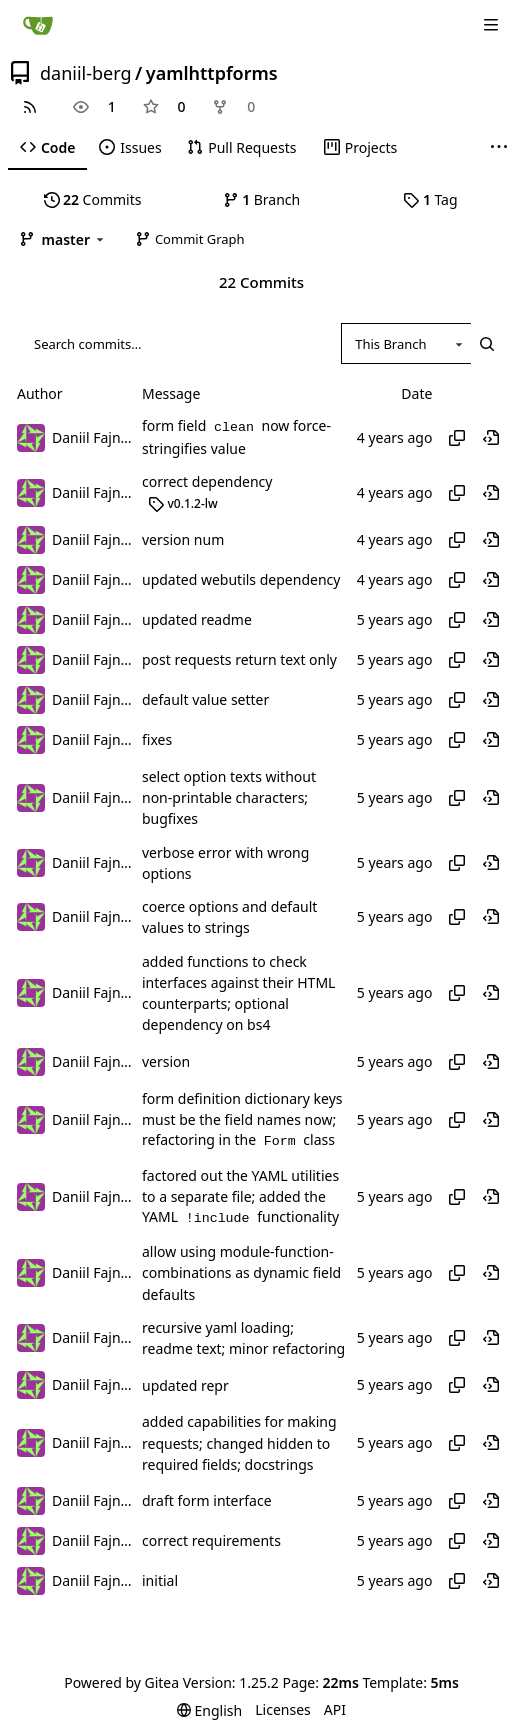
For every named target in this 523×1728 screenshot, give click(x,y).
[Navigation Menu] (493, 24)
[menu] (209, 1710)
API (335, 1709)
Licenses (283, 1709)
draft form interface (207, 1501)
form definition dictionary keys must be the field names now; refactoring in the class (242, 1119)
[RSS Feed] (30, 107)
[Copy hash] (457, 438)
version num (183, 539)
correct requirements (211, 1541)
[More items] (499, 148)
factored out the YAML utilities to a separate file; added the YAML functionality (240, 1196)
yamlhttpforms (212, 73)
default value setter (205, 699)
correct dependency (207, 482)
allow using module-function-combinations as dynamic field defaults (241, 1273)
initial (160, 1581)
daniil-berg (86, 73)
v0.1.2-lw (183, 503)
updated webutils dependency (241, 579)
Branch (262, 199)
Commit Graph (189, 239)
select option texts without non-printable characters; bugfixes (229, 798)
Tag (430, 199)
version (166, 1061)
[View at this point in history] (491, 438)
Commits (93, 199)
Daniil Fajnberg (92, 437)
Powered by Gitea (121, 1682)
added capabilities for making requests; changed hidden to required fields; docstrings (239, 1444)
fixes (157, 739)
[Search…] (486, 343)
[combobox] (406, 343)
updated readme (197, 619)
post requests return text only (239, 659)
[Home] (38, 25)
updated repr (185, 1385)
